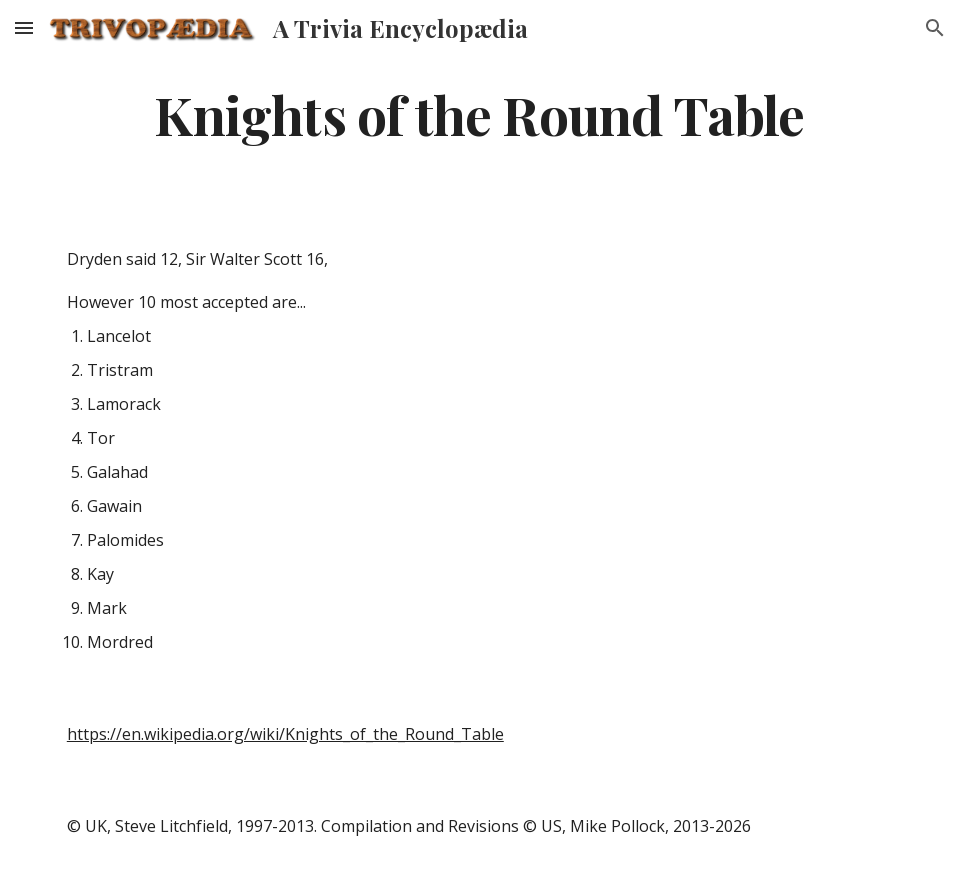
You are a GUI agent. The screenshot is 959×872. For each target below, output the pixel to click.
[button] (24, 27)
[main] (479, 113)
